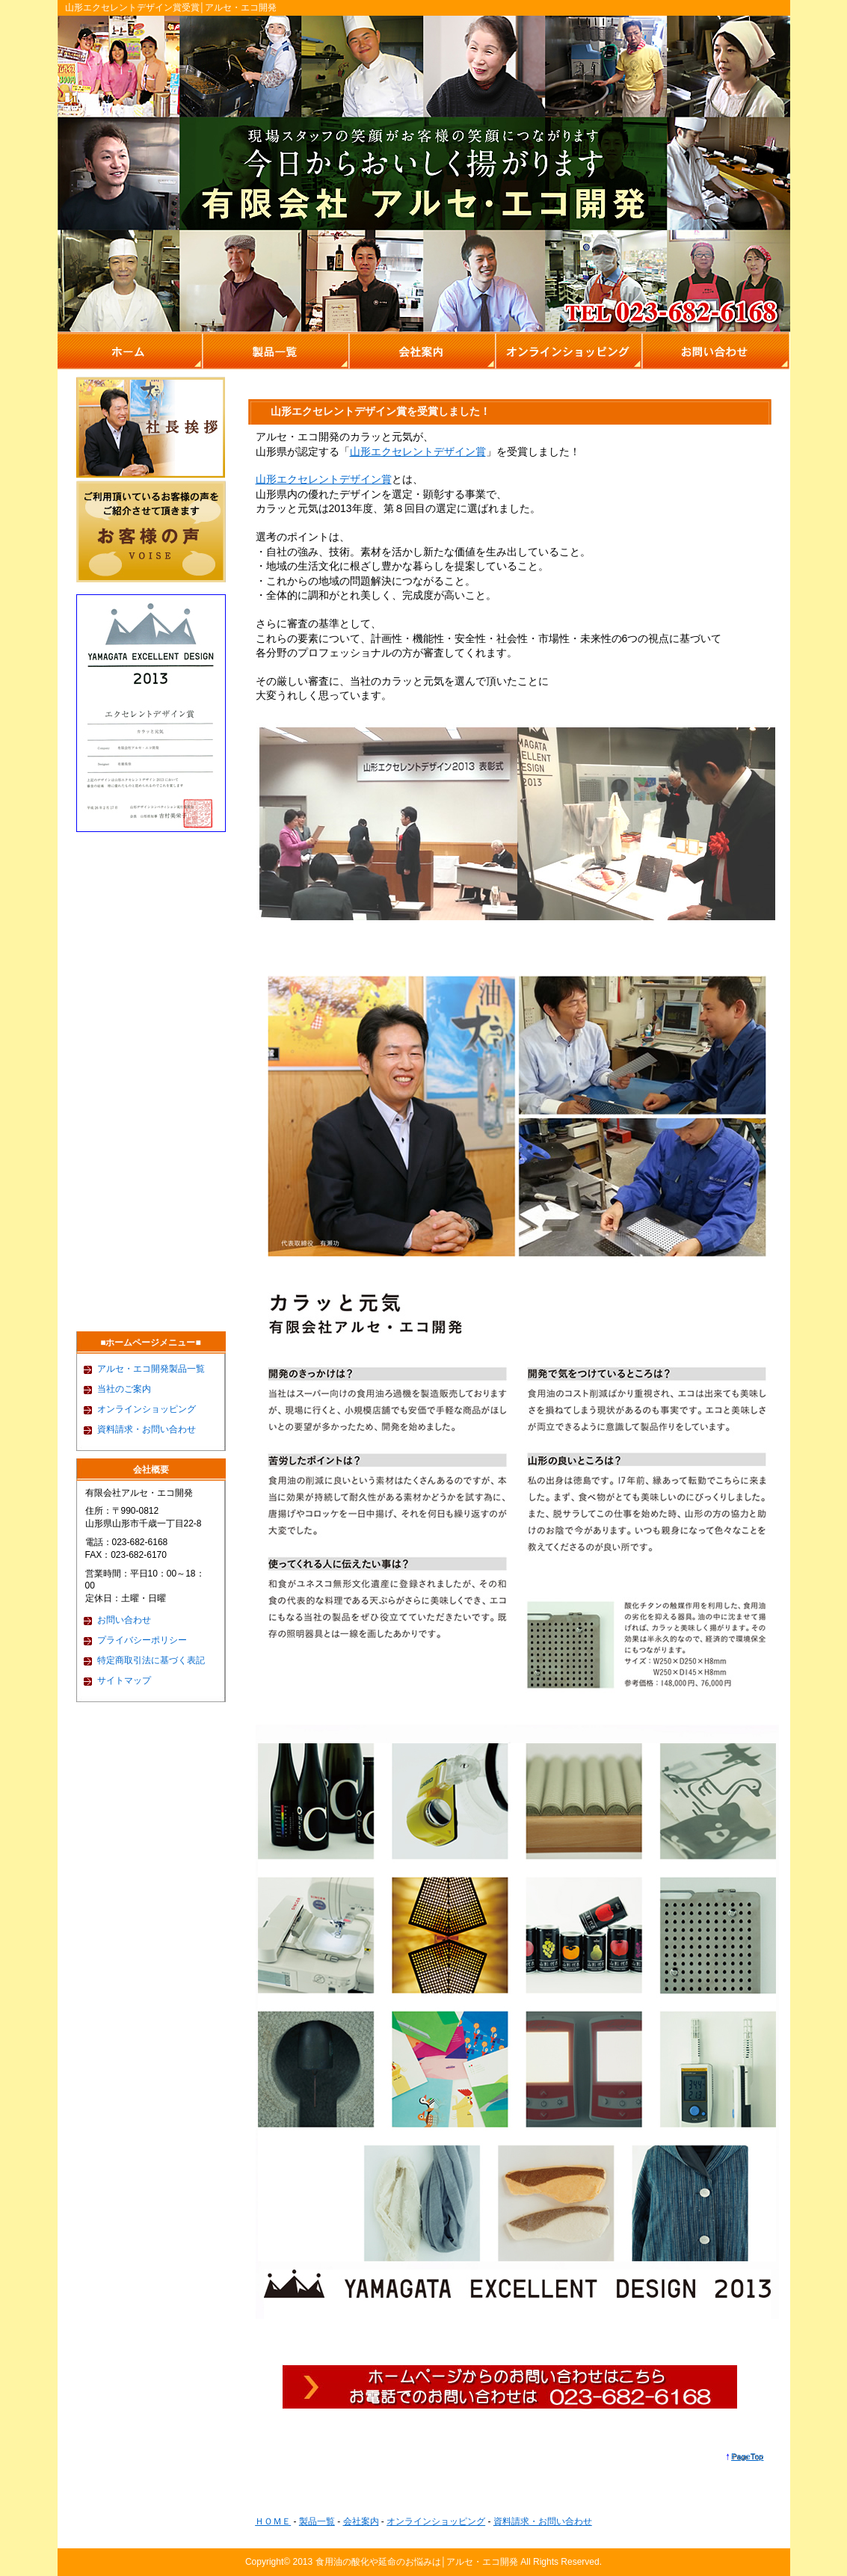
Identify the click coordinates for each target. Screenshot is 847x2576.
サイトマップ (124, 1680)
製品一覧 (317, 2521)
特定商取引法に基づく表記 (151, 1660)
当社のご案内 (124, 1389)
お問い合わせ (124, 1620)
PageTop (747, 2456)
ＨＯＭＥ (273, 2521)
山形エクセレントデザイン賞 (418, 451)
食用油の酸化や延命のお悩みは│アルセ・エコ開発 (417, 2562)
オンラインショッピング (146, 1409)
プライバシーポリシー (142, 1640)
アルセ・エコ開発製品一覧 (151, 1369)
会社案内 (361, 2521)
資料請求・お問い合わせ (146, 1429)
